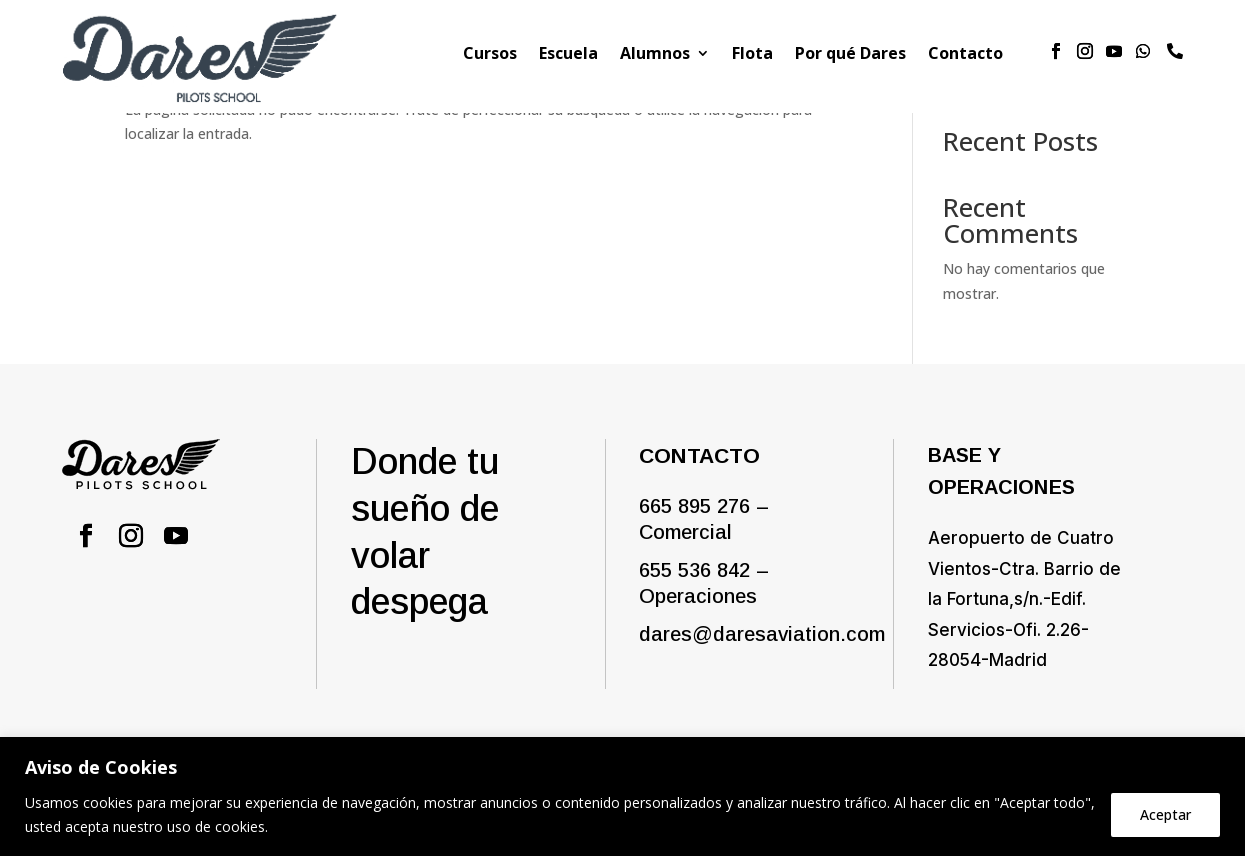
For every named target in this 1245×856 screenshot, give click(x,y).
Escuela (568, 55)
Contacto (965, 55)
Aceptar (1165, 814)
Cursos (490, 55)
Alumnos (655, 55)
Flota (752, 55)
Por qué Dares (850, 55)
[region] (622, 796)
